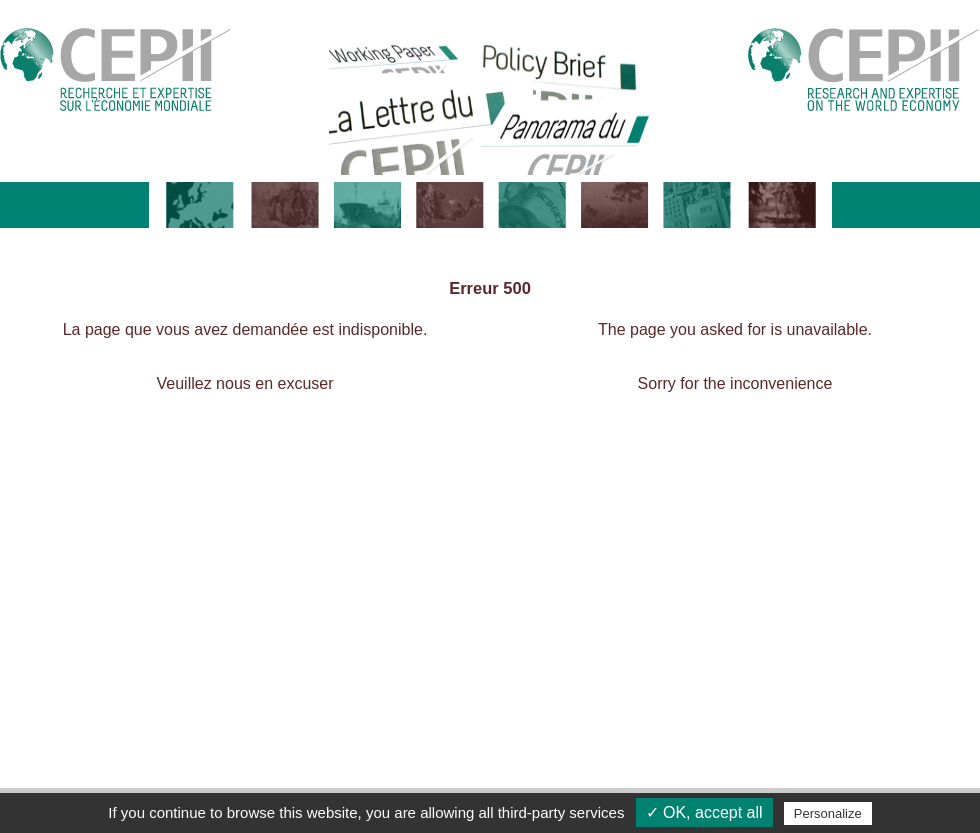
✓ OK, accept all (704, 812)
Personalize (828, 813)
